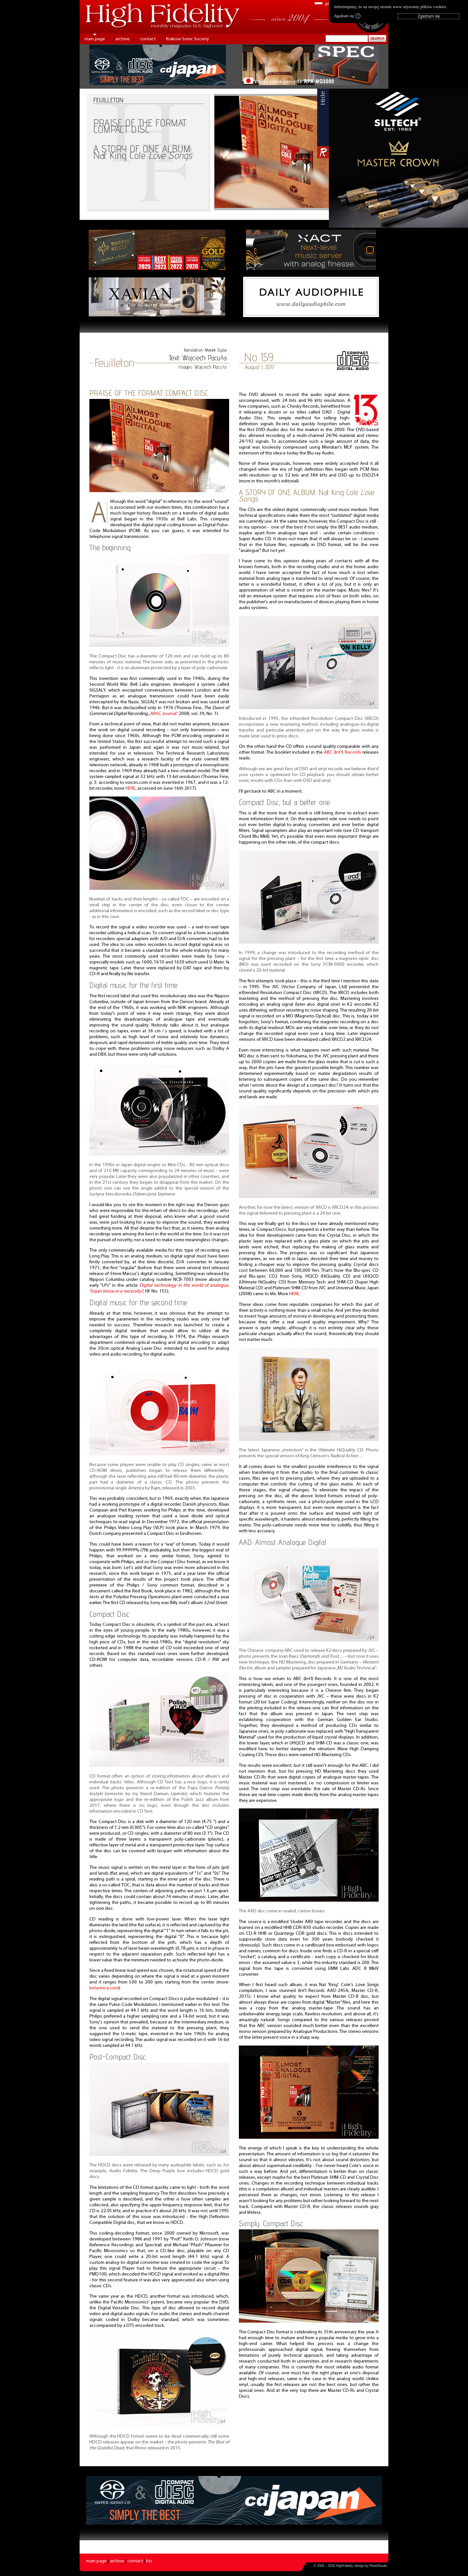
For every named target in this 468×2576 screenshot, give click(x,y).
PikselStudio (378, 2566)
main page (94, 39)
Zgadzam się (347, 16)
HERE (130, 788)
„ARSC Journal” (163, 713)
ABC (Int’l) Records (342, 752)
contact (148, 39)
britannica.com (104, 1988)
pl (327, 4)
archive (122, 39)
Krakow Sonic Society (187, 39)
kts (149, 2561)
